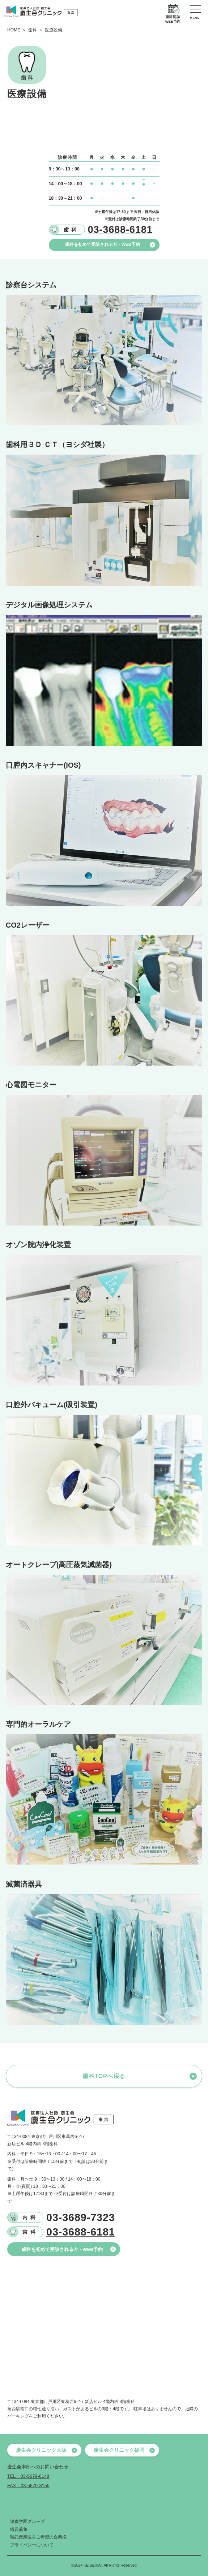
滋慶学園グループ (27, 2521)
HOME (13, 29)
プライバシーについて (32, 2544)
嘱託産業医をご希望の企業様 (38, 2537)
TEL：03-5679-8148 (28, 2476)
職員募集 (18, 2529)
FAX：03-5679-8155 (28, 2485)
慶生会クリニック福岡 (124, 2450)
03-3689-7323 (80, 2217)
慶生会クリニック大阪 (46, 2450)
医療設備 (53, 29)
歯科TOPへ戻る (104, 2076)
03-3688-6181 (80, 2232)
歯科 (32, 29)
